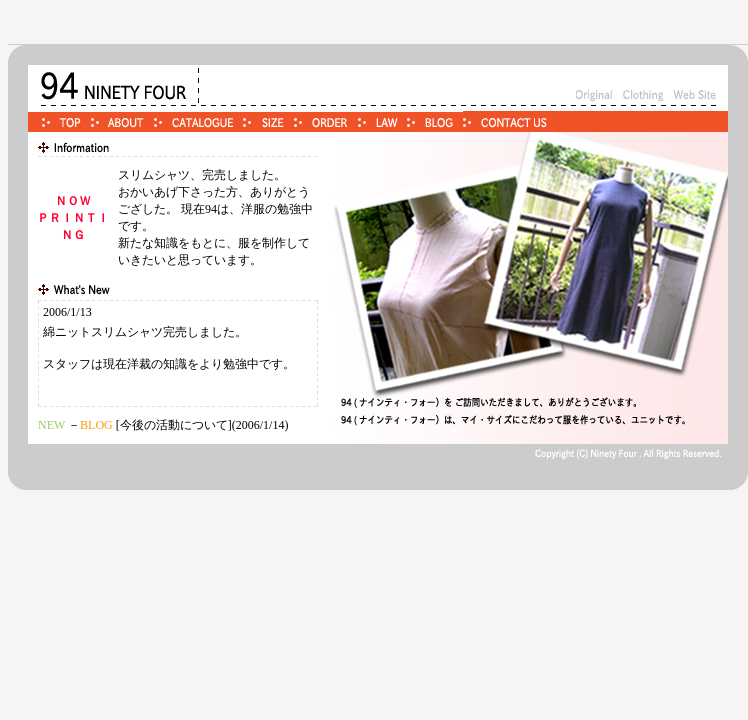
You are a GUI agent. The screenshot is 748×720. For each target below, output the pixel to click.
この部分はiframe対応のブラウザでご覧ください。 (178, 353)
